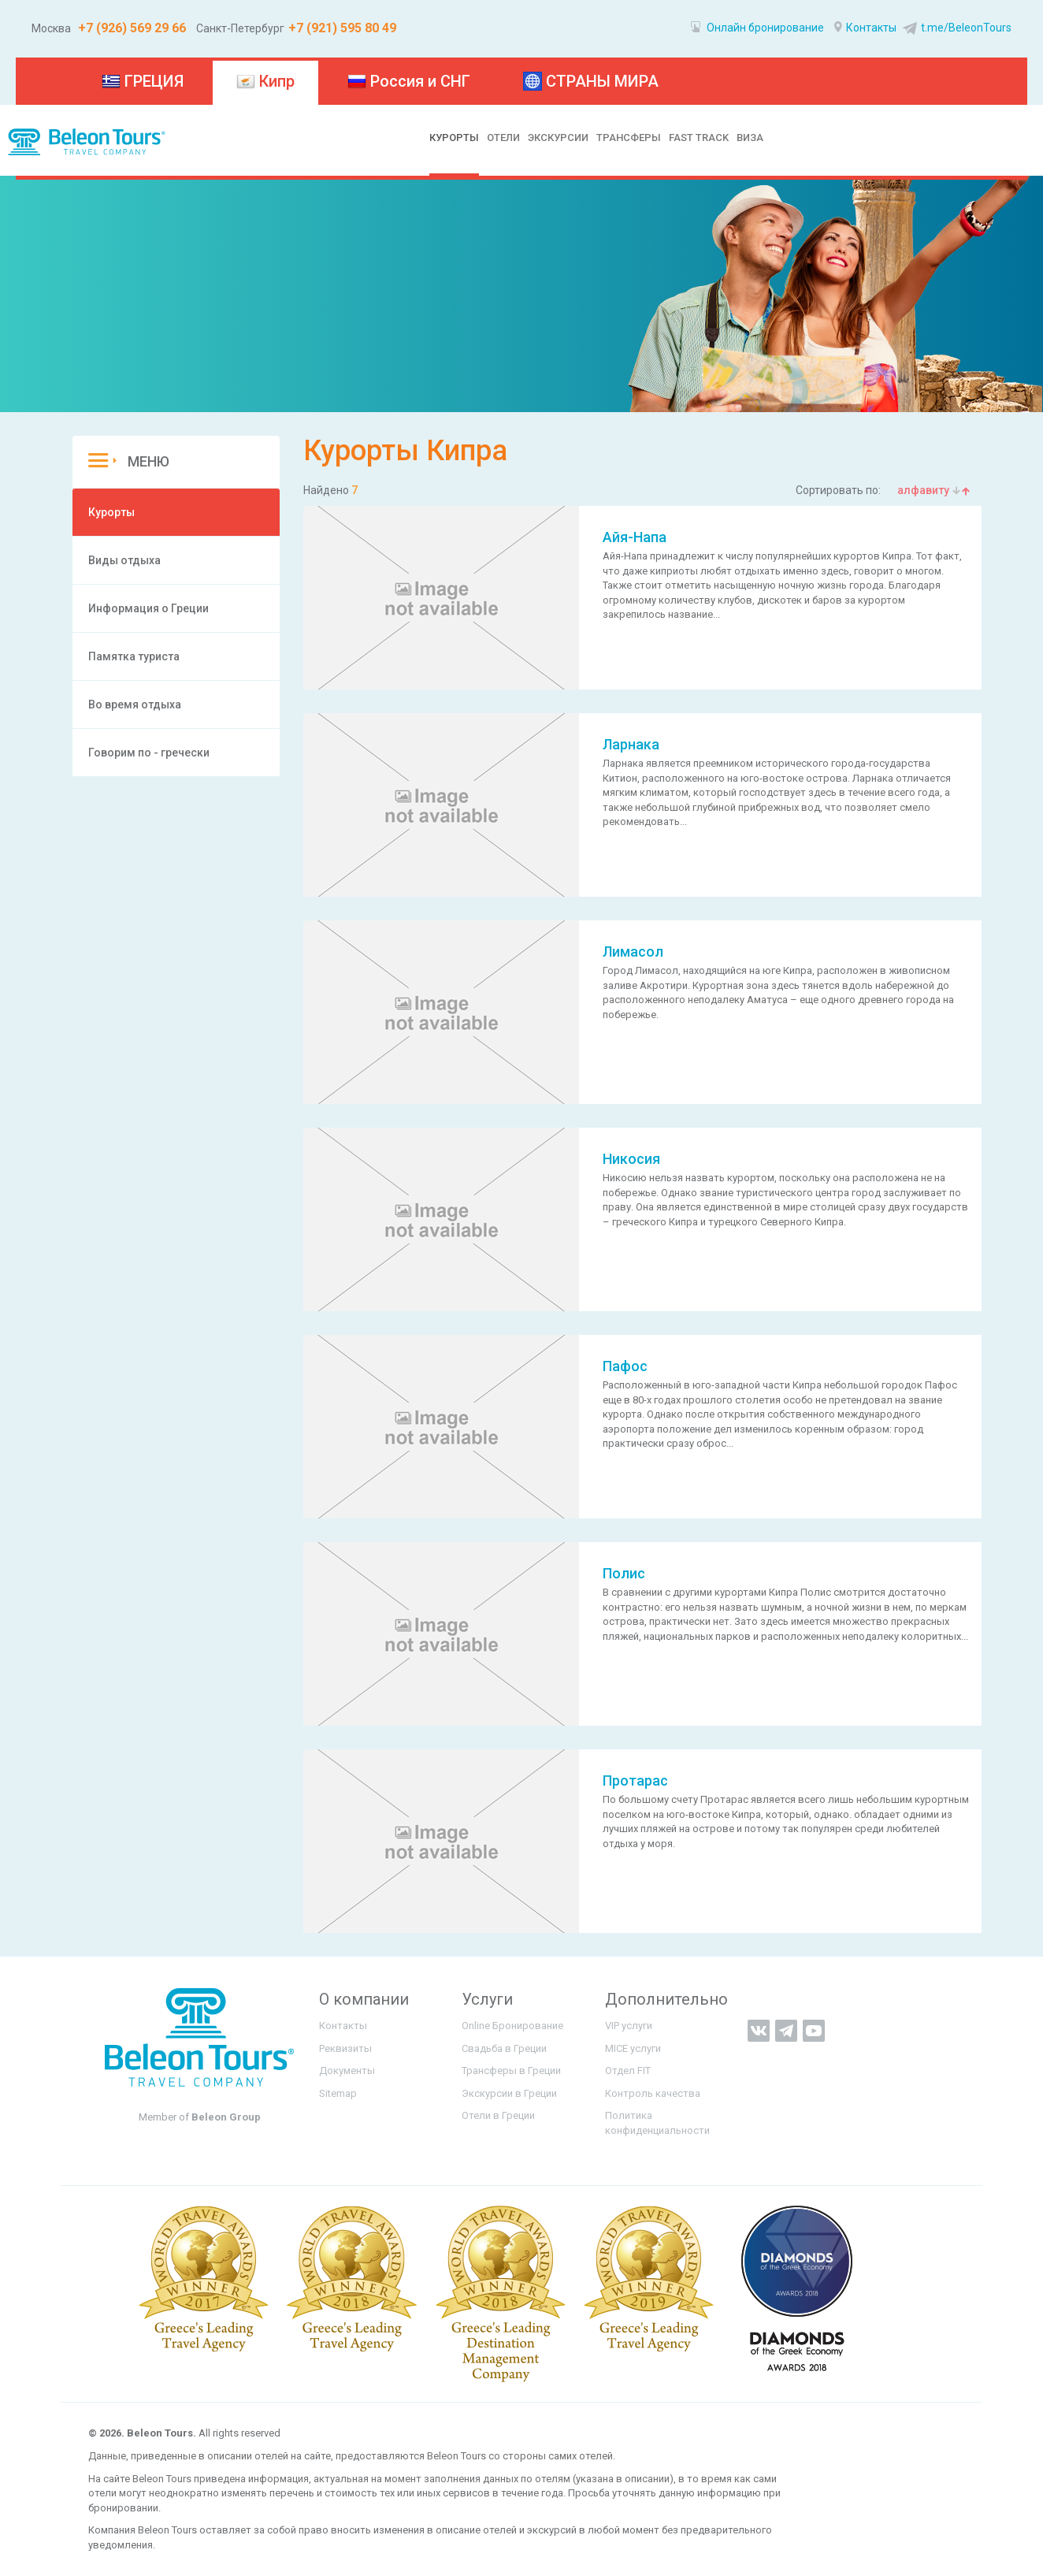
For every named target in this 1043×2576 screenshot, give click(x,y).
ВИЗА (750, 137)
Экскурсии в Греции (509, 2093)
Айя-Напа (634, 537)
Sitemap (338, 2093)
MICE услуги (633, 2048)
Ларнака (631, 744)
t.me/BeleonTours (955, 27)
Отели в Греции (498, 2115)
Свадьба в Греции (504, 2048)
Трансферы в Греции (511, 2070)
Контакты (865, 27)
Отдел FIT (628, 2070)
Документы (347, 2070)
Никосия (631, 1158)
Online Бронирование (512, 2025)
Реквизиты (345, 2048)
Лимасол (633, 951)
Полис (624, 1573)
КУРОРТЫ (454, 137)
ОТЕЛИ (503, 137)
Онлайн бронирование (757, 27)
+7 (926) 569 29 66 (130, 27)
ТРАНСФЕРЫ (628, 137)
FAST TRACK (699, 137)
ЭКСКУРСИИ (558, 137)
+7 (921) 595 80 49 (342, 27)
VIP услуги (628, 2025)
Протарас (635, 1780)
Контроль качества (652, 2093)
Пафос (625, 1366)
